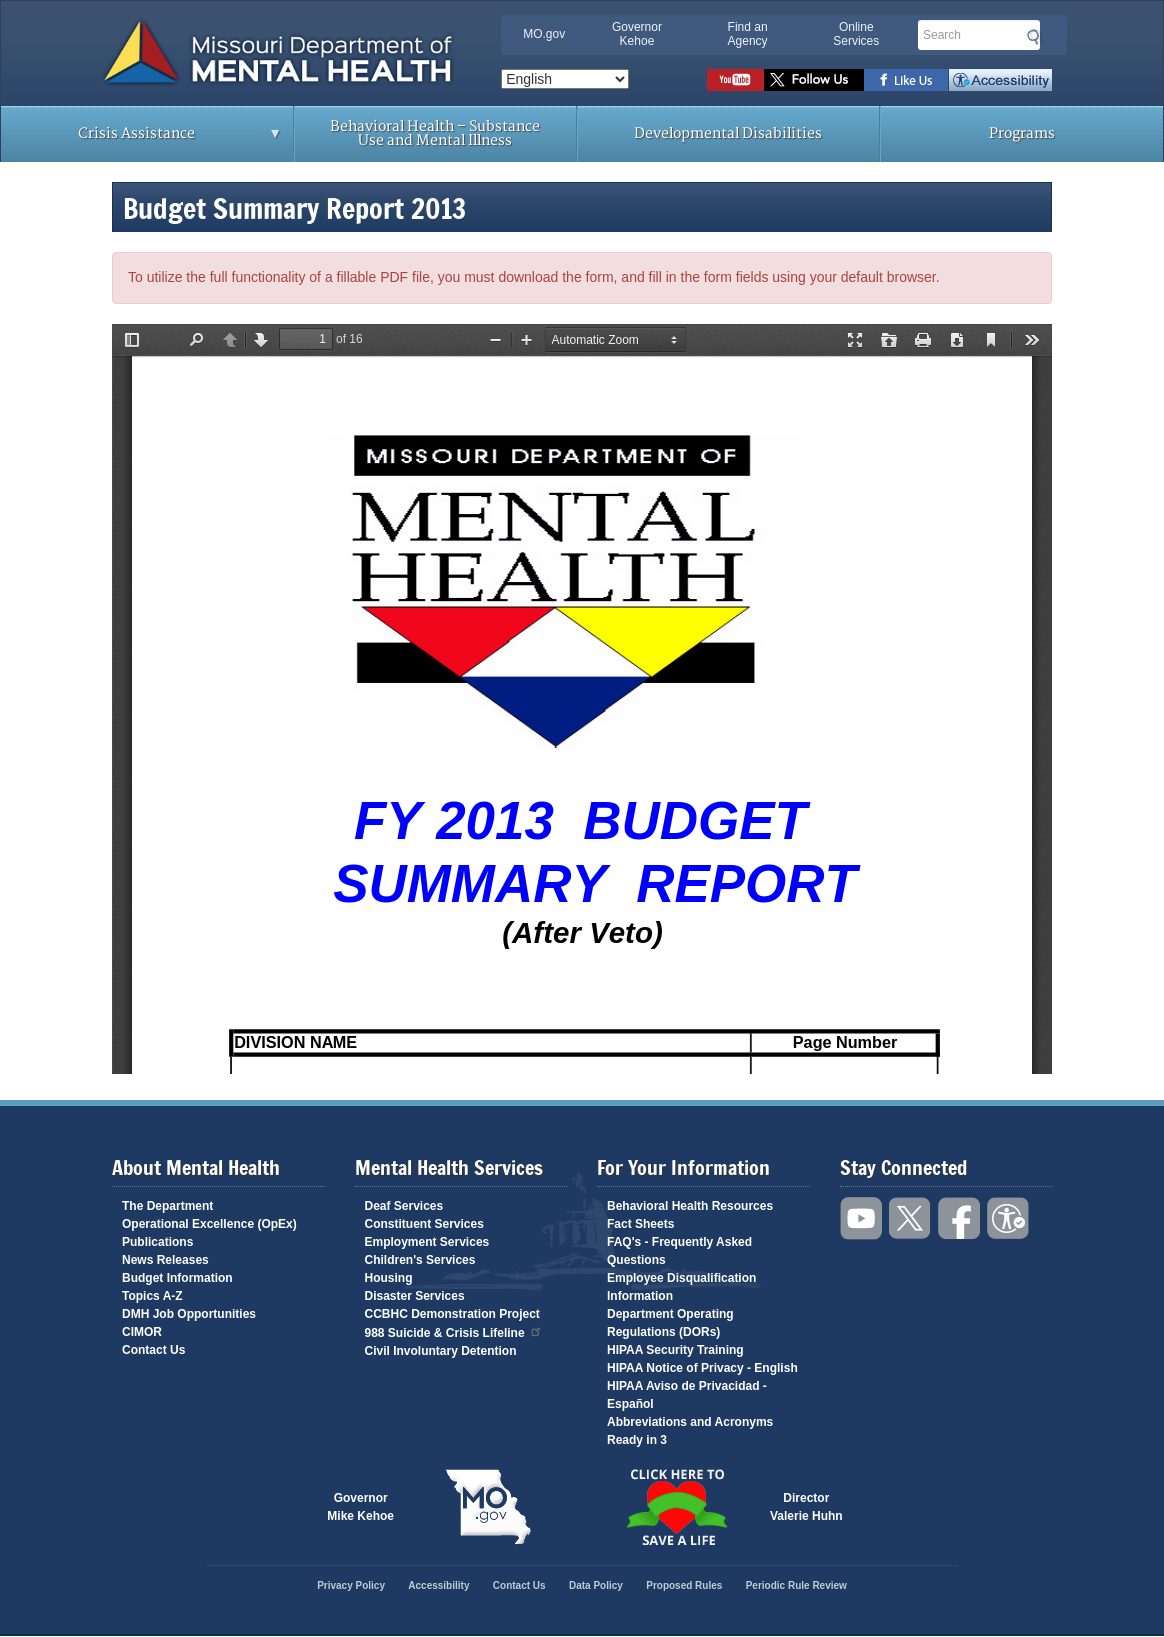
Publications (157, 1242)
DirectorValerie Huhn (806, 1507)
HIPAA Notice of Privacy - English (702, 1368)
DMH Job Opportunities (189, 1314)
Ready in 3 (637, 1440)
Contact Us (153, 1350)
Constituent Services (424, 1224)
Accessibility (1000, 80)
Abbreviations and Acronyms (690, 1422)
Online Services (856, 34)
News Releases (165, 1260)
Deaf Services (404, 1206)
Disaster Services (415, 1296)
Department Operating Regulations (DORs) (670, 1323)
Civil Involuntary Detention (441, 1351)
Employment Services (427, 1242)
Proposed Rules (684, 1585)
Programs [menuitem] (1022, 133)
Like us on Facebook (906, 80)
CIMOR (142, 1332)
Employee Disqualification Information (681, 1287)
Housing (389, 1278)
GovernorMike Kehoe (360, 1507)
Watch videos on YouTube (735, 80)
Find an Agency (748, 34)
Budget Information (177, 1278)
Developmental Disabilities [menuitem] (728, 133)
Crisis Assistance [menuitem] (141, 140)
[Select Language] (565, 79)
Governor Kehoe (637, 34)
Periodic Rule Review (796, 1585)
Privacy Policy (351, 1585)
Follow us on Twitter (814, 80)
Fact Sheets (640, 1224)
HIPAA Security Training (675, 1350)
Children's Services (420, 1260)
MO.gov (544, 34)
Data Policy (596, 1585)
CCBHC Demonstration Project (452, 1314)
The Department (167, 1206)
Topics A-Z (152, 1296)
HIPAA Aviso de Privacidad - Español (687, 1395)
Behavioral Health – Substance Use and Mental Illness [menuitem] (435, 133)
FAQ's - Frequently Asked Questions (679, 1251)
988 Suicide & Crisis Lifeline (454, 1331)
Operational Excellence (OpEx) (209, 1224)
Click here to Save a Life (676, 1507)
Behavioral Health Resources (690, 1206)
